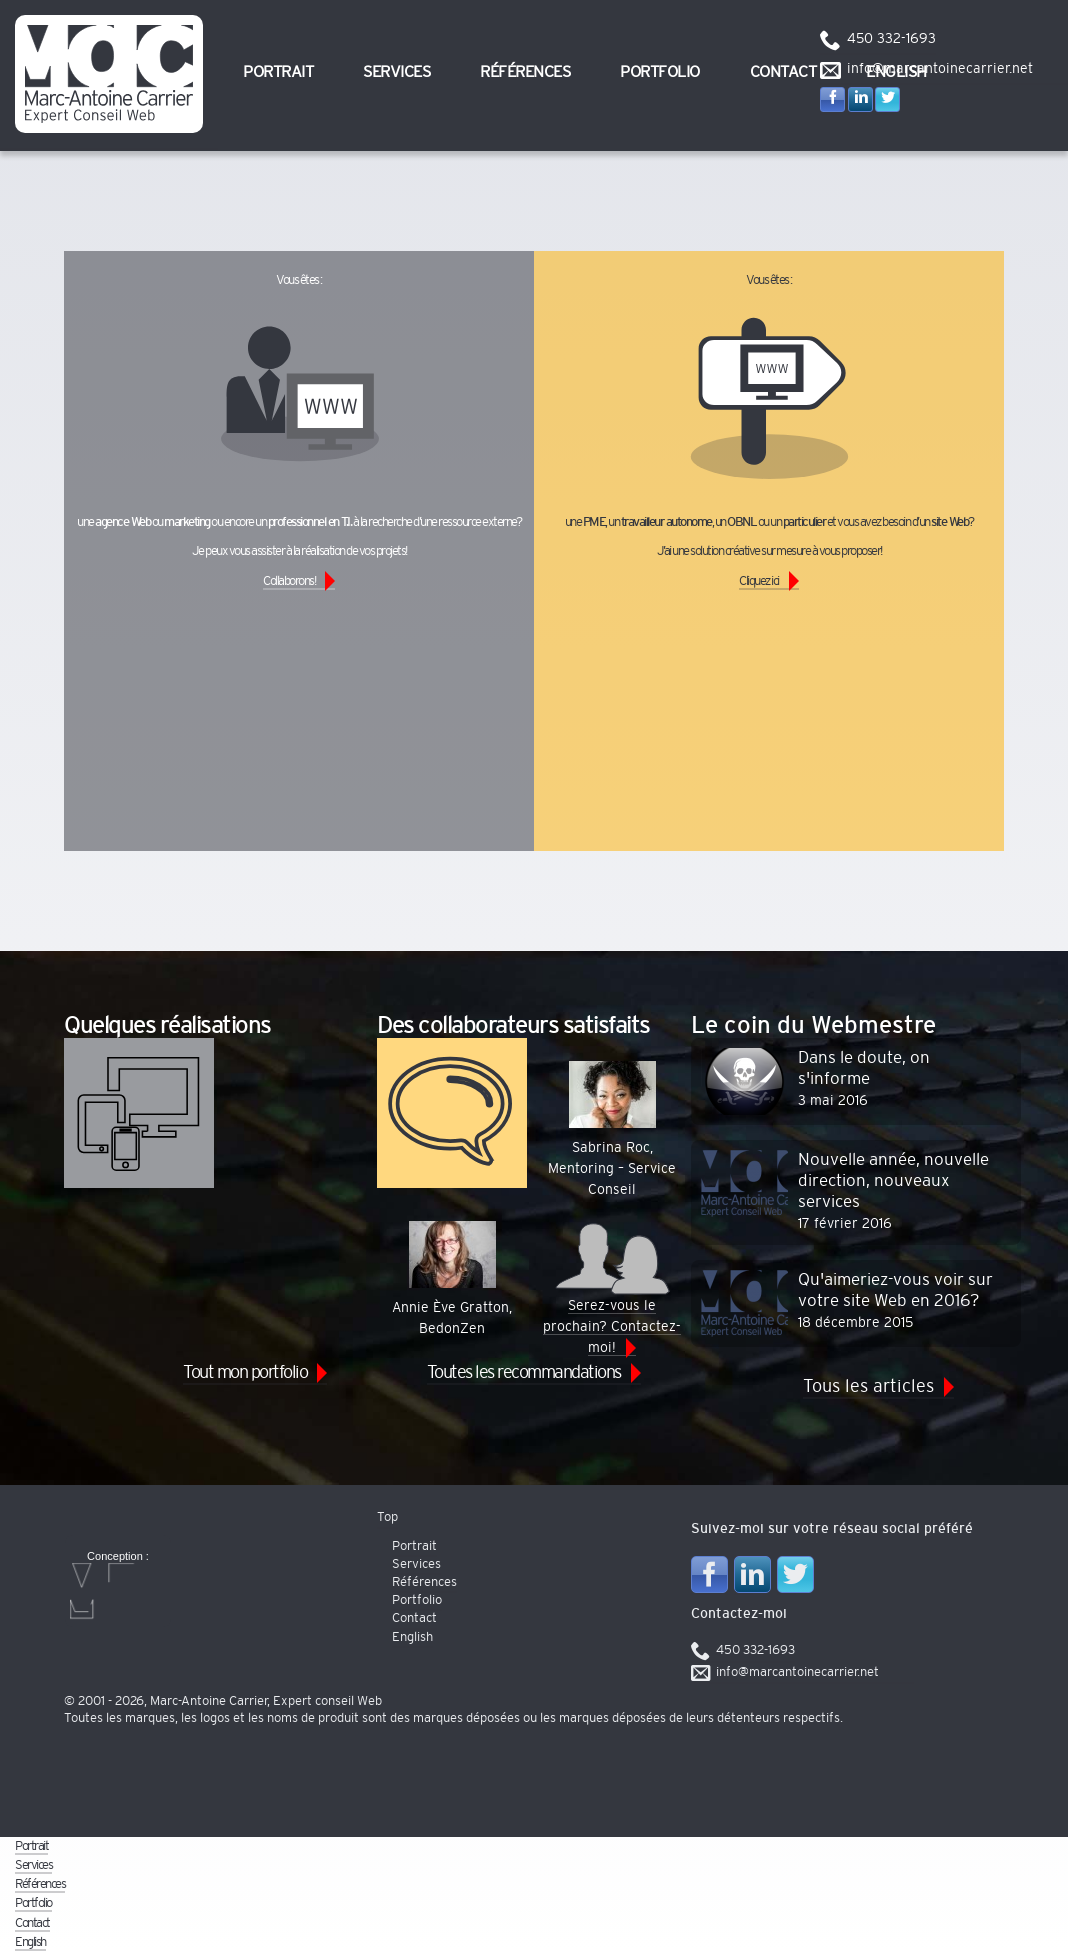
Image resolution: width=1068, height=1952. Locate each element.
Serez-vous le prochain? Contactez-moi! (612, 1288)
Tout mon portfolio (245, 1373)
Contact (783, 72)
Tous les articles (868, 1387)
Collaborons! (289, 581)
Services (396, 72)
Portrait (278, 72)
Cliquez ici (759, 581)
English (412, 1637)
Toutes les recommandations (524, 1373)
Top (387, 1517)
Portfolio (660, 72)
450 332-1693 (891, 39)
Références (525, 72)
